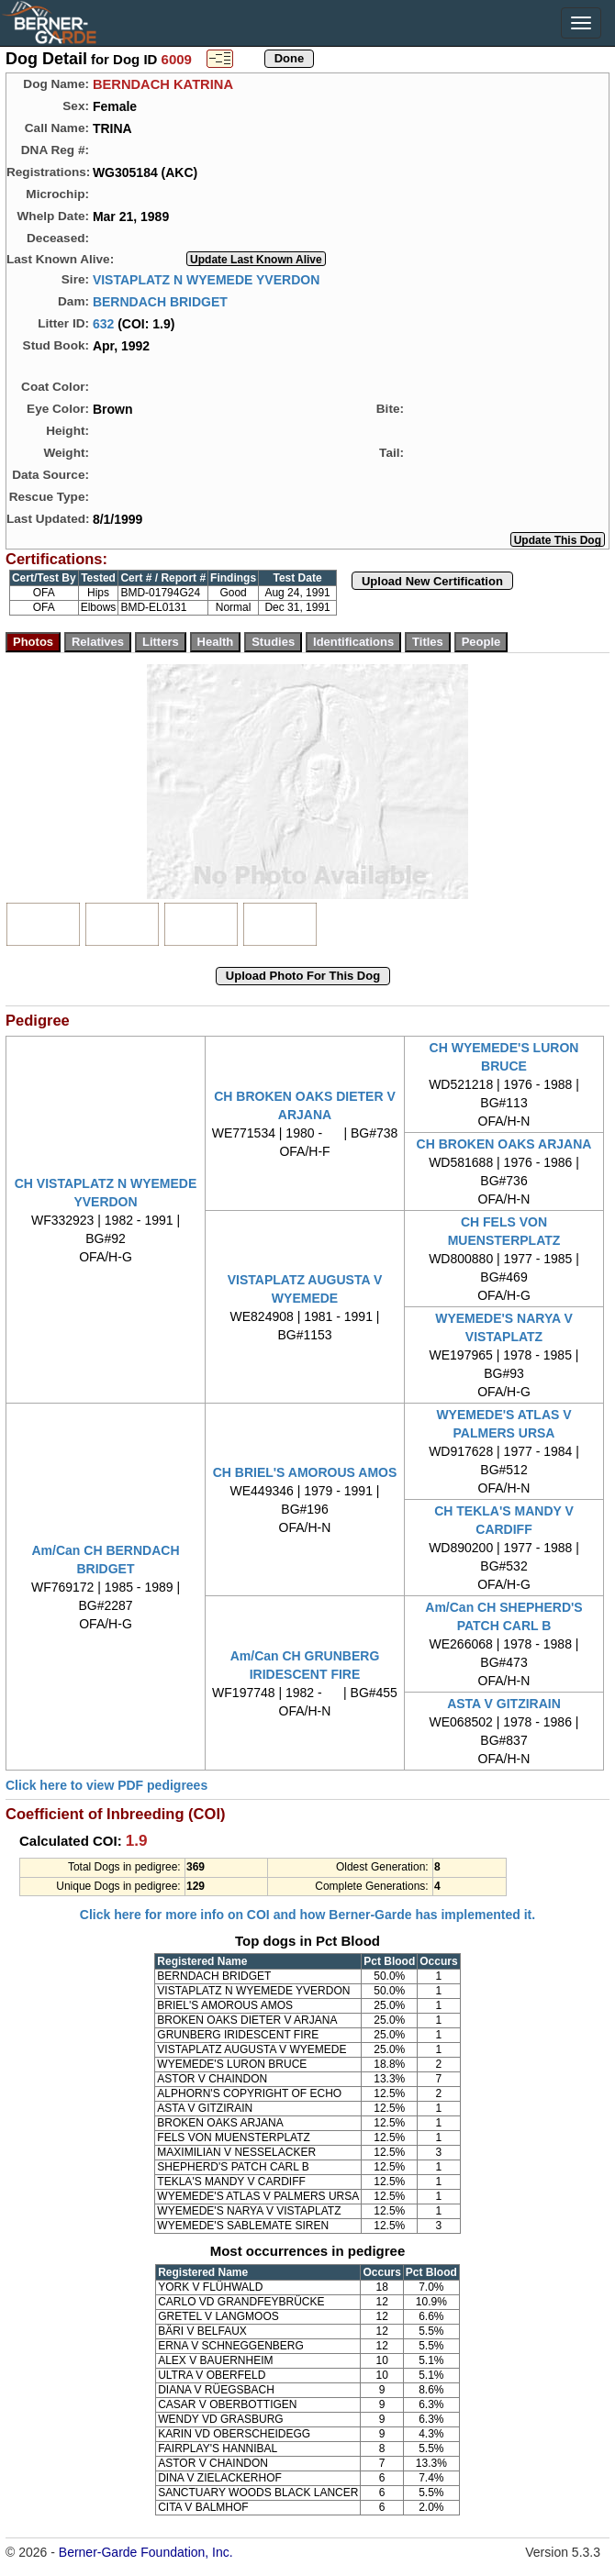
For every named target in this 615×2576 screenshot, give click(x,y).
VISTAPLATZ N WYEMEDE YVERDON (206, 279)
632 (103, 323)
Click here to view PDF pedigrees (106, 1785)
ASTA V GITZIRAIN (504, 1703)
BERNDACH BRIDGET (160, 301)
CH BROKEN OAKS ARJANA (504, 1144)
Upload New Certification (432, 581)
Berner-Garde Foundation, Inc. (146, 2552)
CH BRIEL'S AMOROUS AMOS (305, 1472)
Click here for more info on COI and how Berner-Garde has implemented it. (307, 1914)
